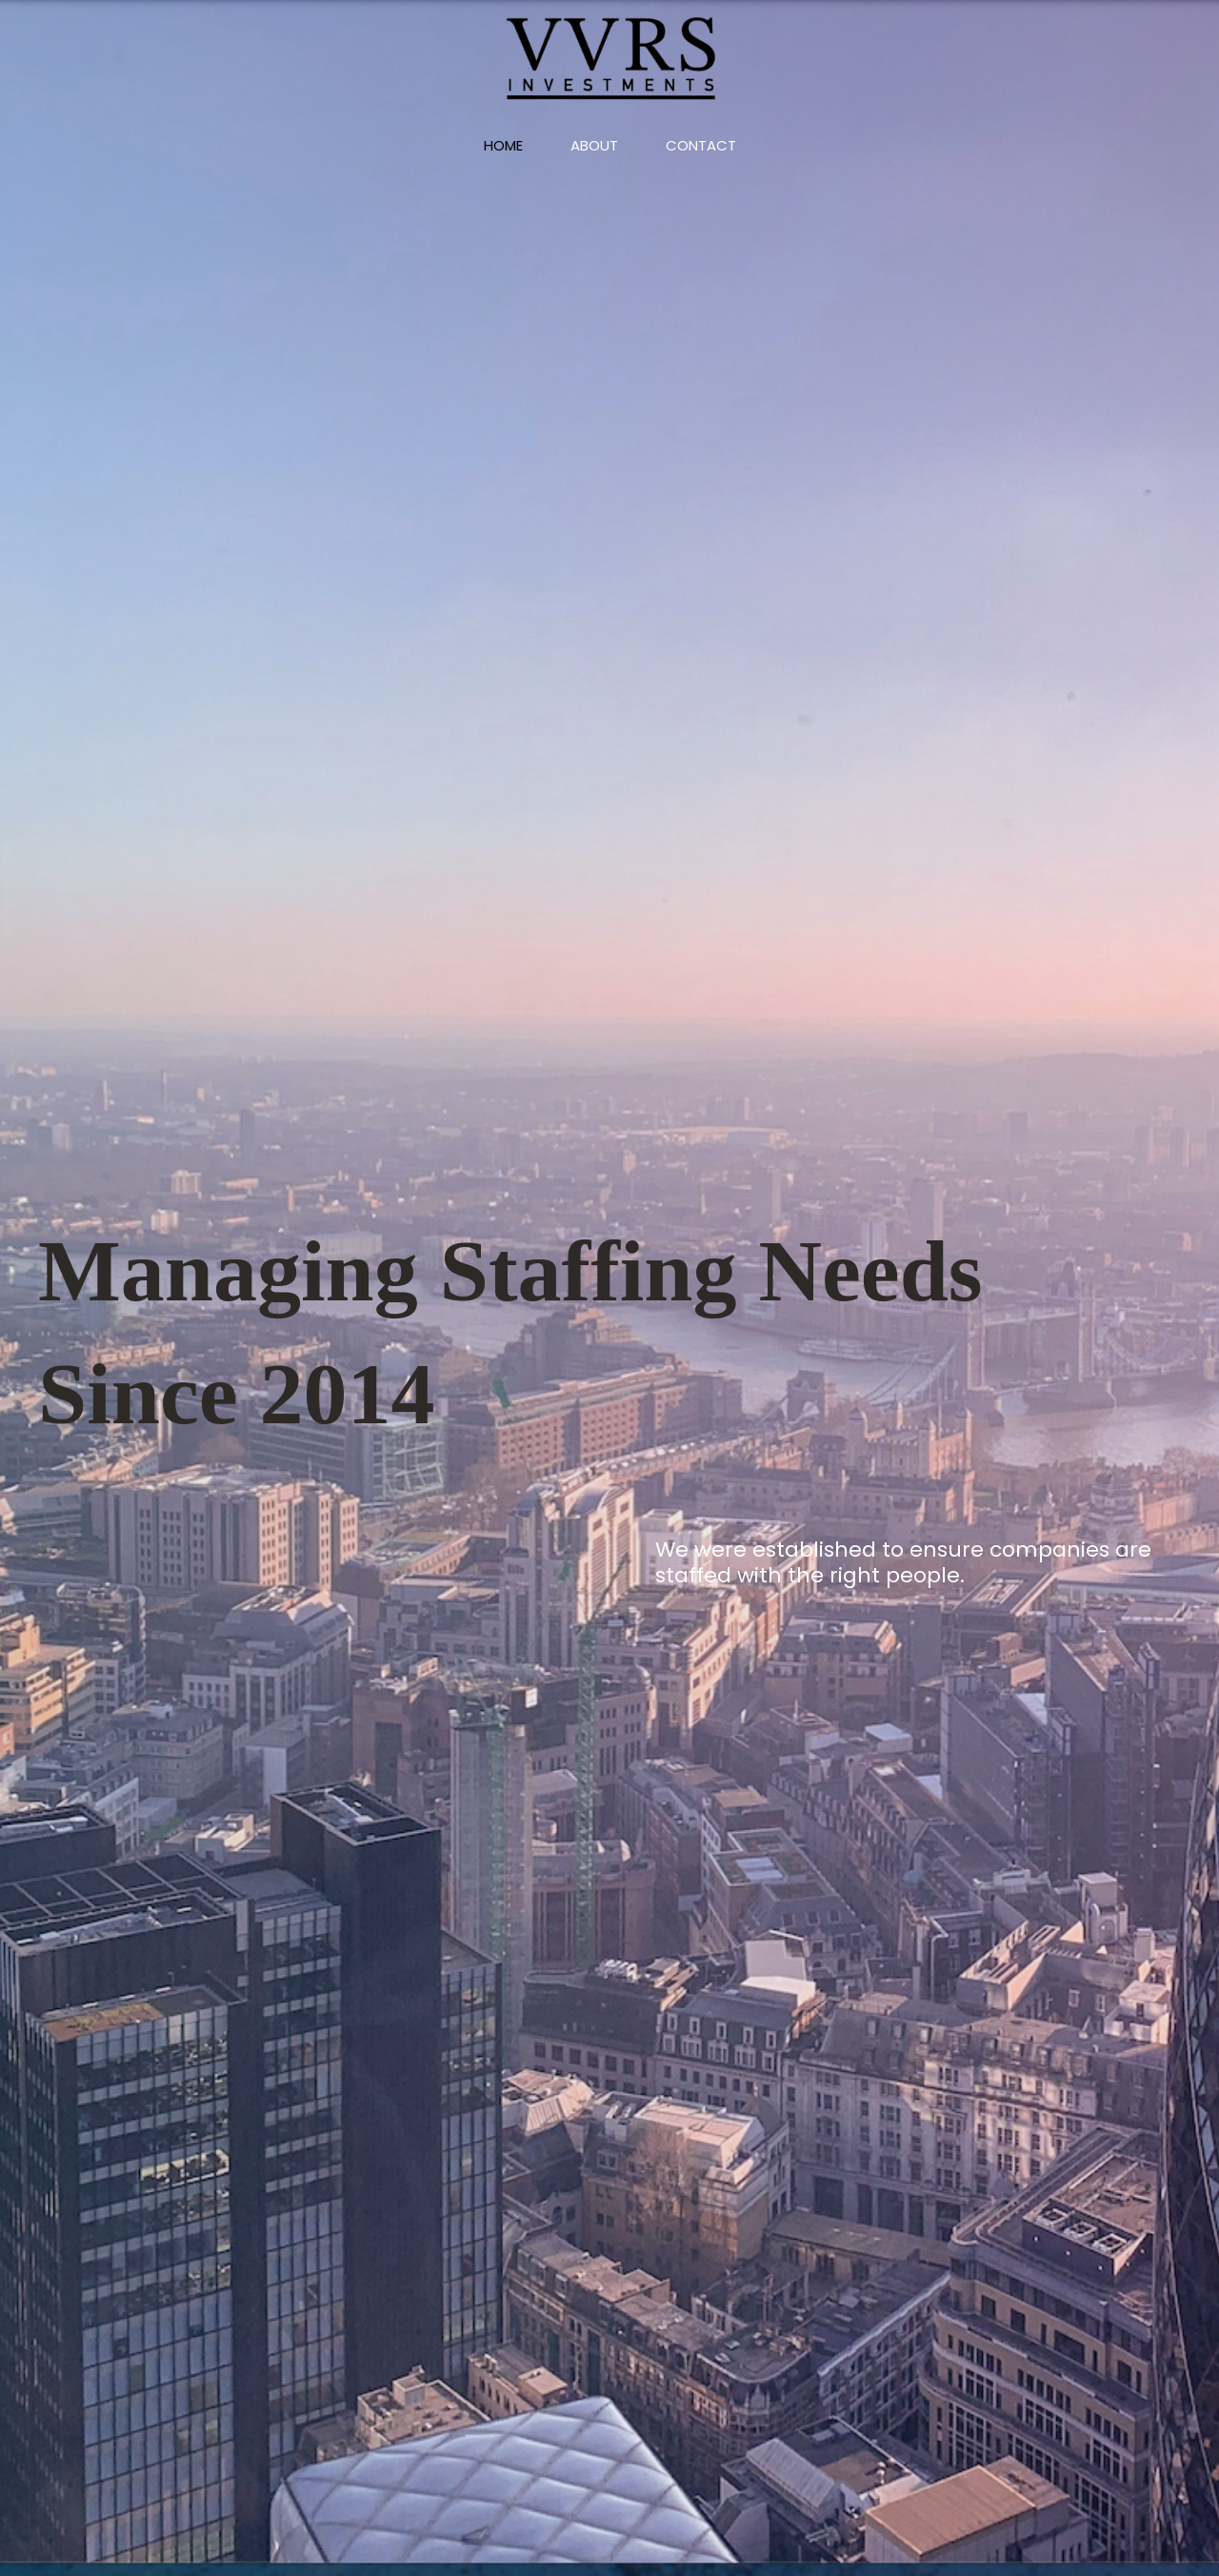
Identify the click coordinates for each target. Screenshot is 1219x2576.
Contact (701, 145)
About (594, 145)
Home (503, 145)
